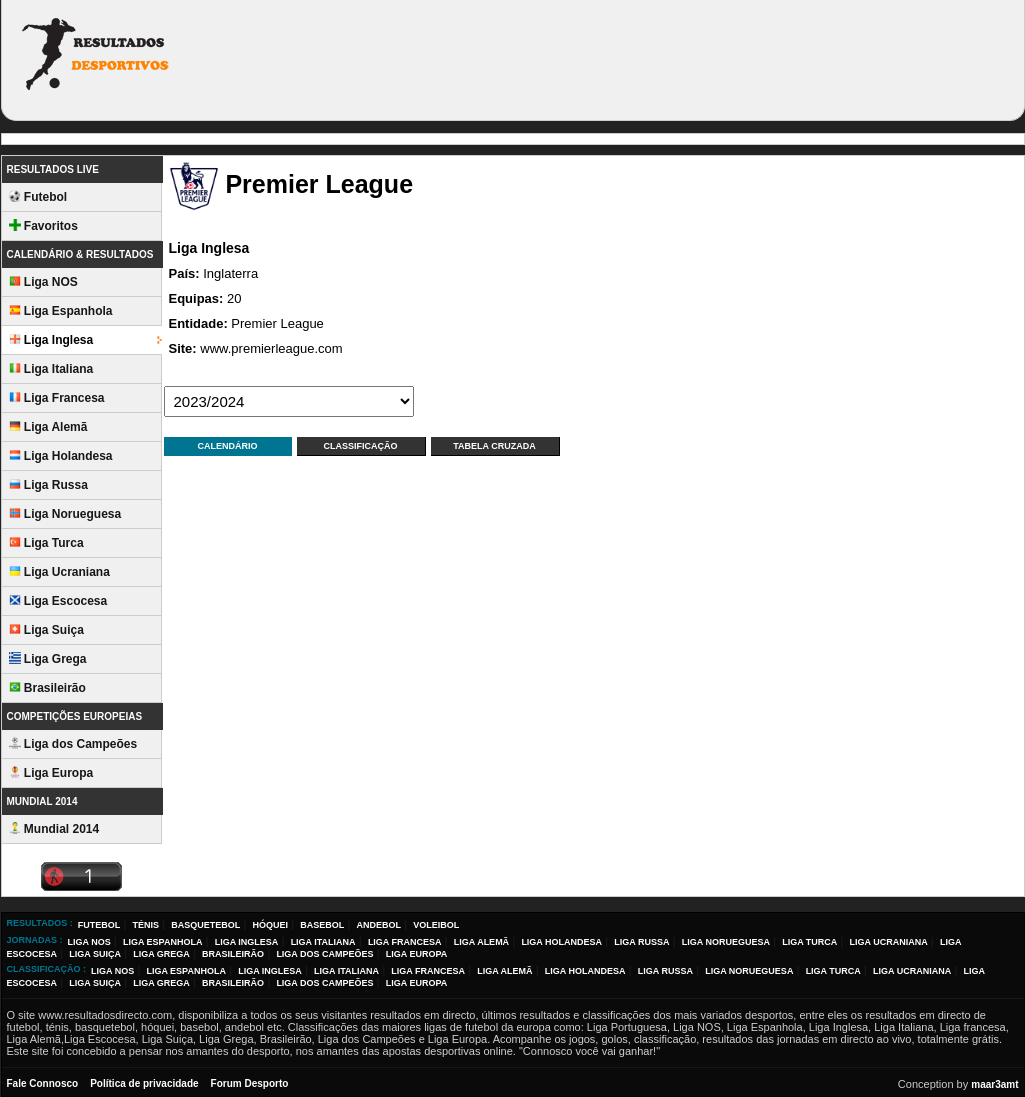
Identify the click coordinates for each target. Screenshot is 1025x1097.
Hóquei (270, 925)
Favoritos (43, 226)
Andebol (378, 925)
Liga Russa (48, 485)
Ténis (145, 925)
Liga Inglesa (51, 340)
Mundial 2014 (54, 829)
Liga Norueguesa (65, 514)
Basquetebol (205, 925)
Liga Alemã (48, 427)
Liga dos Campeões (73, 744)
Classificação (361, 446)
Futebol (38, 197)
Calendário (228, 446)
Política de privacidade (144, 1083)
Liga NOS (43, 282)
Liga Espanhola (61, 311)
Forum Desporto (250, 1083)
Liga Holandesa (61, 456)
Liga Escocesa (58, 601)
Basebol (322, 925)
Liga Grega (48, 659)
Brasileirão (47, 688)
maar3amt (994, 1084)
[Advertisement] (650, 58)
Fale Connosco (43, 1083)
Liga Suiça (46, 630)
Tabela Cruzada (494, 446)
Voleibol (436, 925)
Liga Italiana (51, 369)
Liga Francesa (57, 398)
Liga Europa (51, 773)
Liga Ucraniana (59, 572)
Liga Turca (46, 543)
